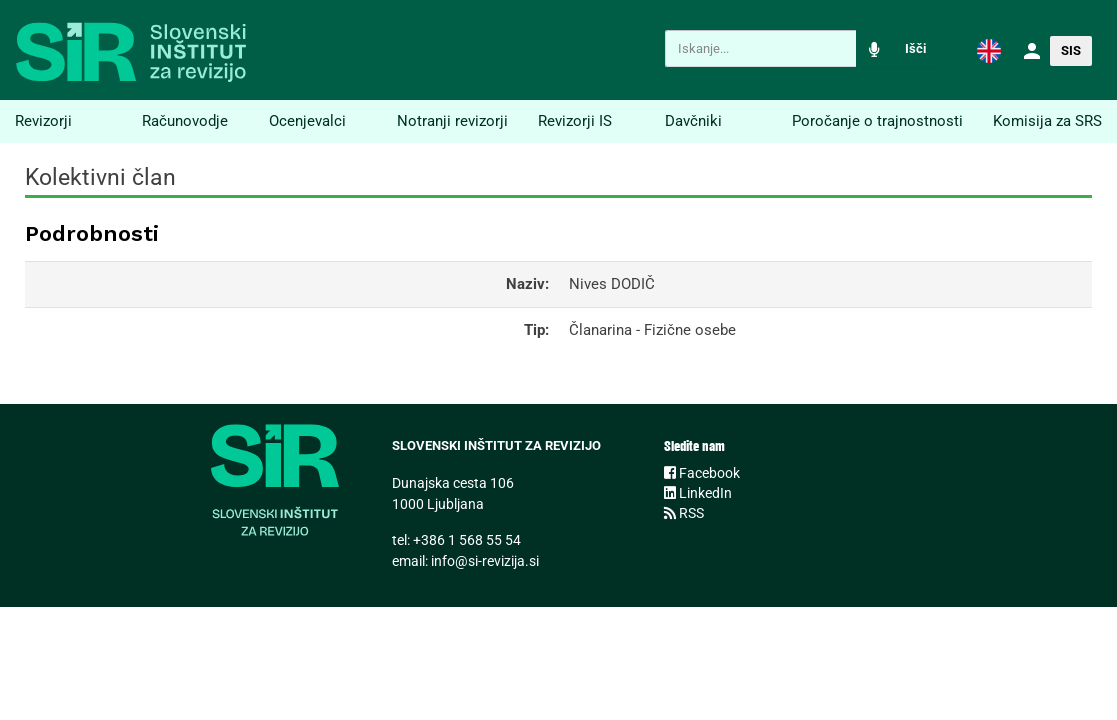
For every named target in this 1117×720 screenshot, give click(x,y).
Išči (915, 48)
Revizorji (43, 121)
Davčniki (693, 121)
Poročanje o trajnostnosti (877, 121)
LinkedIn (698, 493)
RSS (684, 513)
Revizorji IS (575, 121)
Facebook (702, 473)
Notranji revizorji (452, 121)
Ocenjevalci (307, 121)
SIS (1071, 50)
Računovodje (185, 121)
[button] (989, 50)
